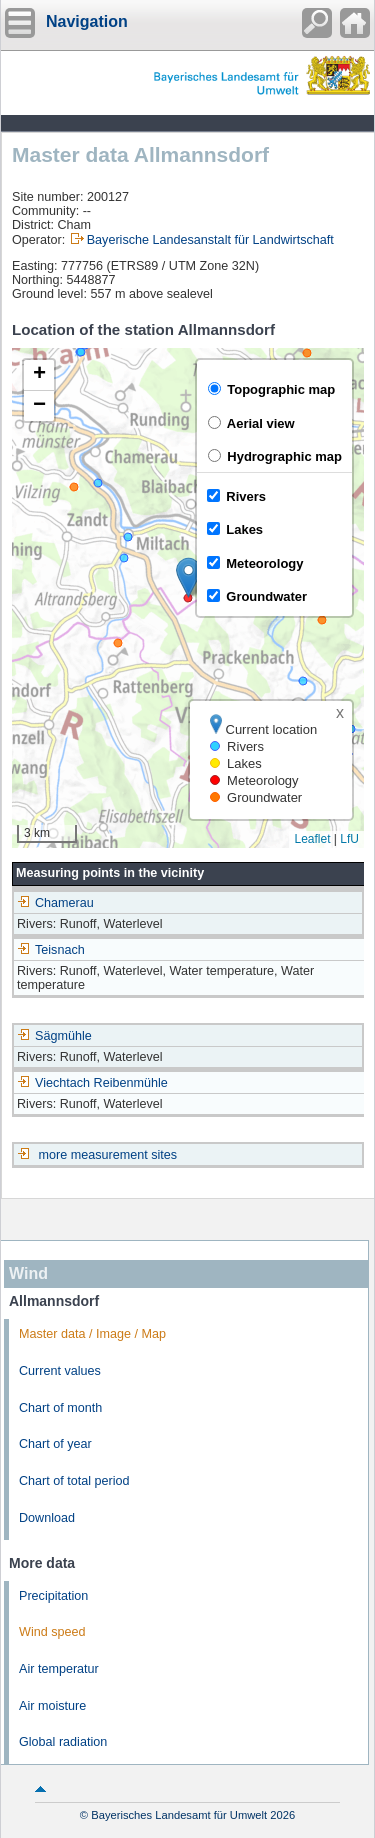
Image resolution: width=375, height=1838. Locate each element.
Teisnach (51, 950)
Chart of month (60, 1408)
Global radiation (63, 1742)
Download (47, 1518)
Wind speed (52, 1632)
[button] (188, 577)
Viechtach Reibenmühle (92, 1083)
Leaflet (312, 839)
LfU (349, 839)
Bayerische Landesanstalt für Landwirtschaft (210, 240)
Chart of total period (74, 1481)
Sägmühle (54, 1036)
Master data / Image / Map (92, 1334)
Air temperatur (59, 1669)
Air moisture (52, 1706)
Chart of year (55, 1444)
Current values (60, 1371)
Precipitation (53, 1596)
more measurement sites (108, 1155)
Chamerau (55, 903)
